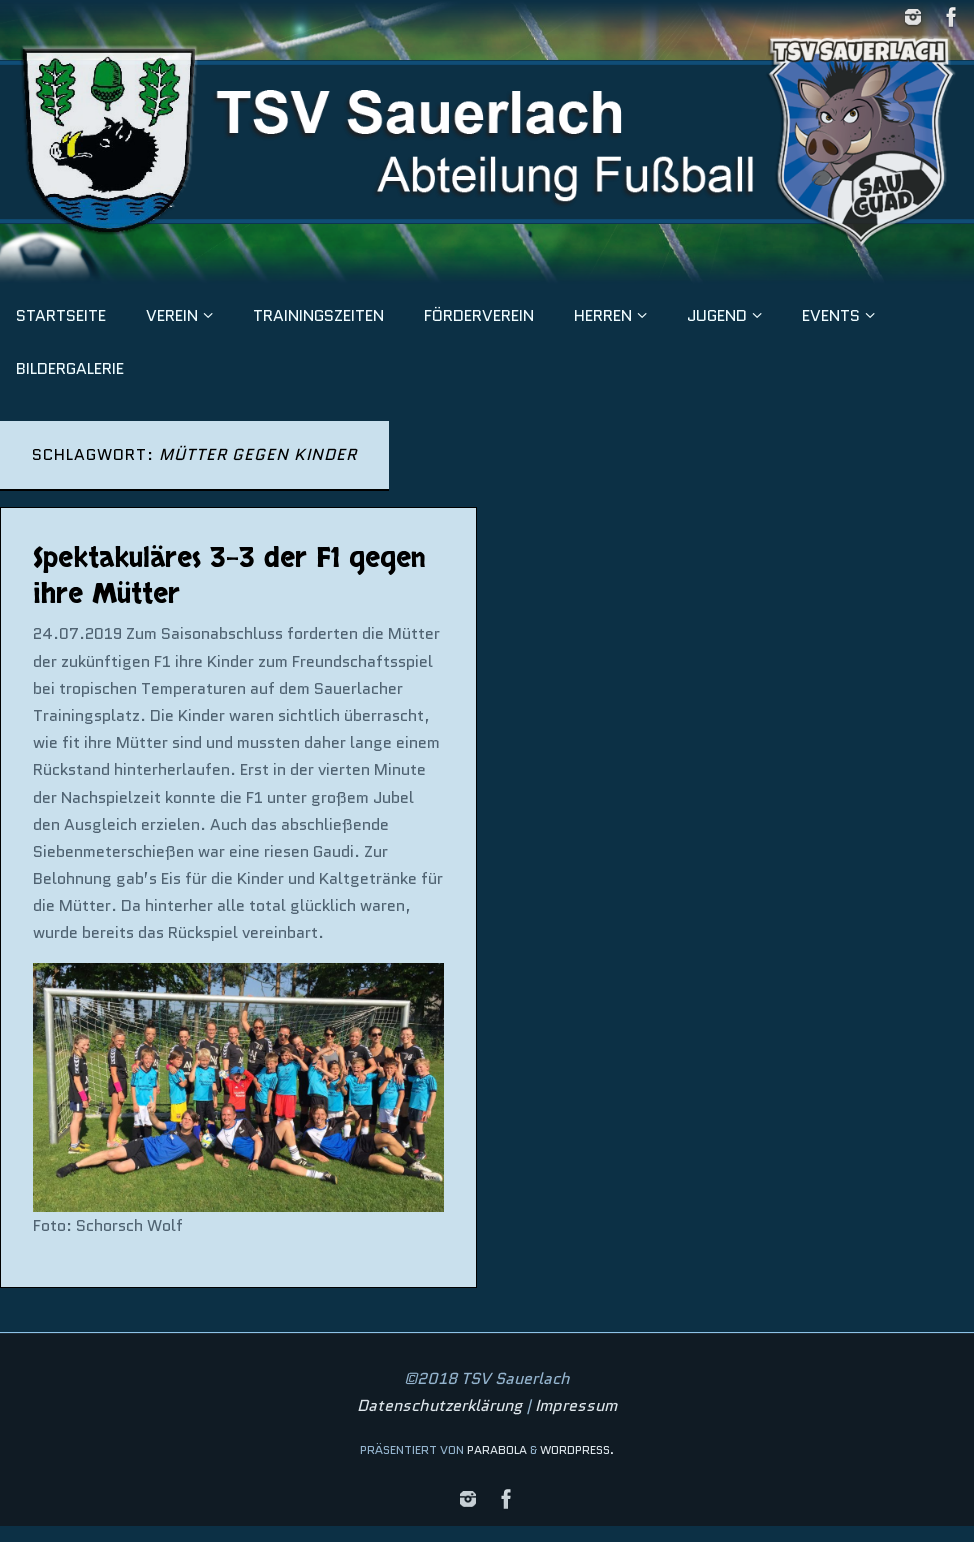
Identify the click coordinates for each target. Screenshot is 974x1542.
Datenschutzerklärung (439, 1405)
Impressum (576, 1405)
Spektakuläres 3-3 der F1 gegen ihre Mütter (229, 576)
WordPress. (577, 1449)
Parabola (497, 1449)
